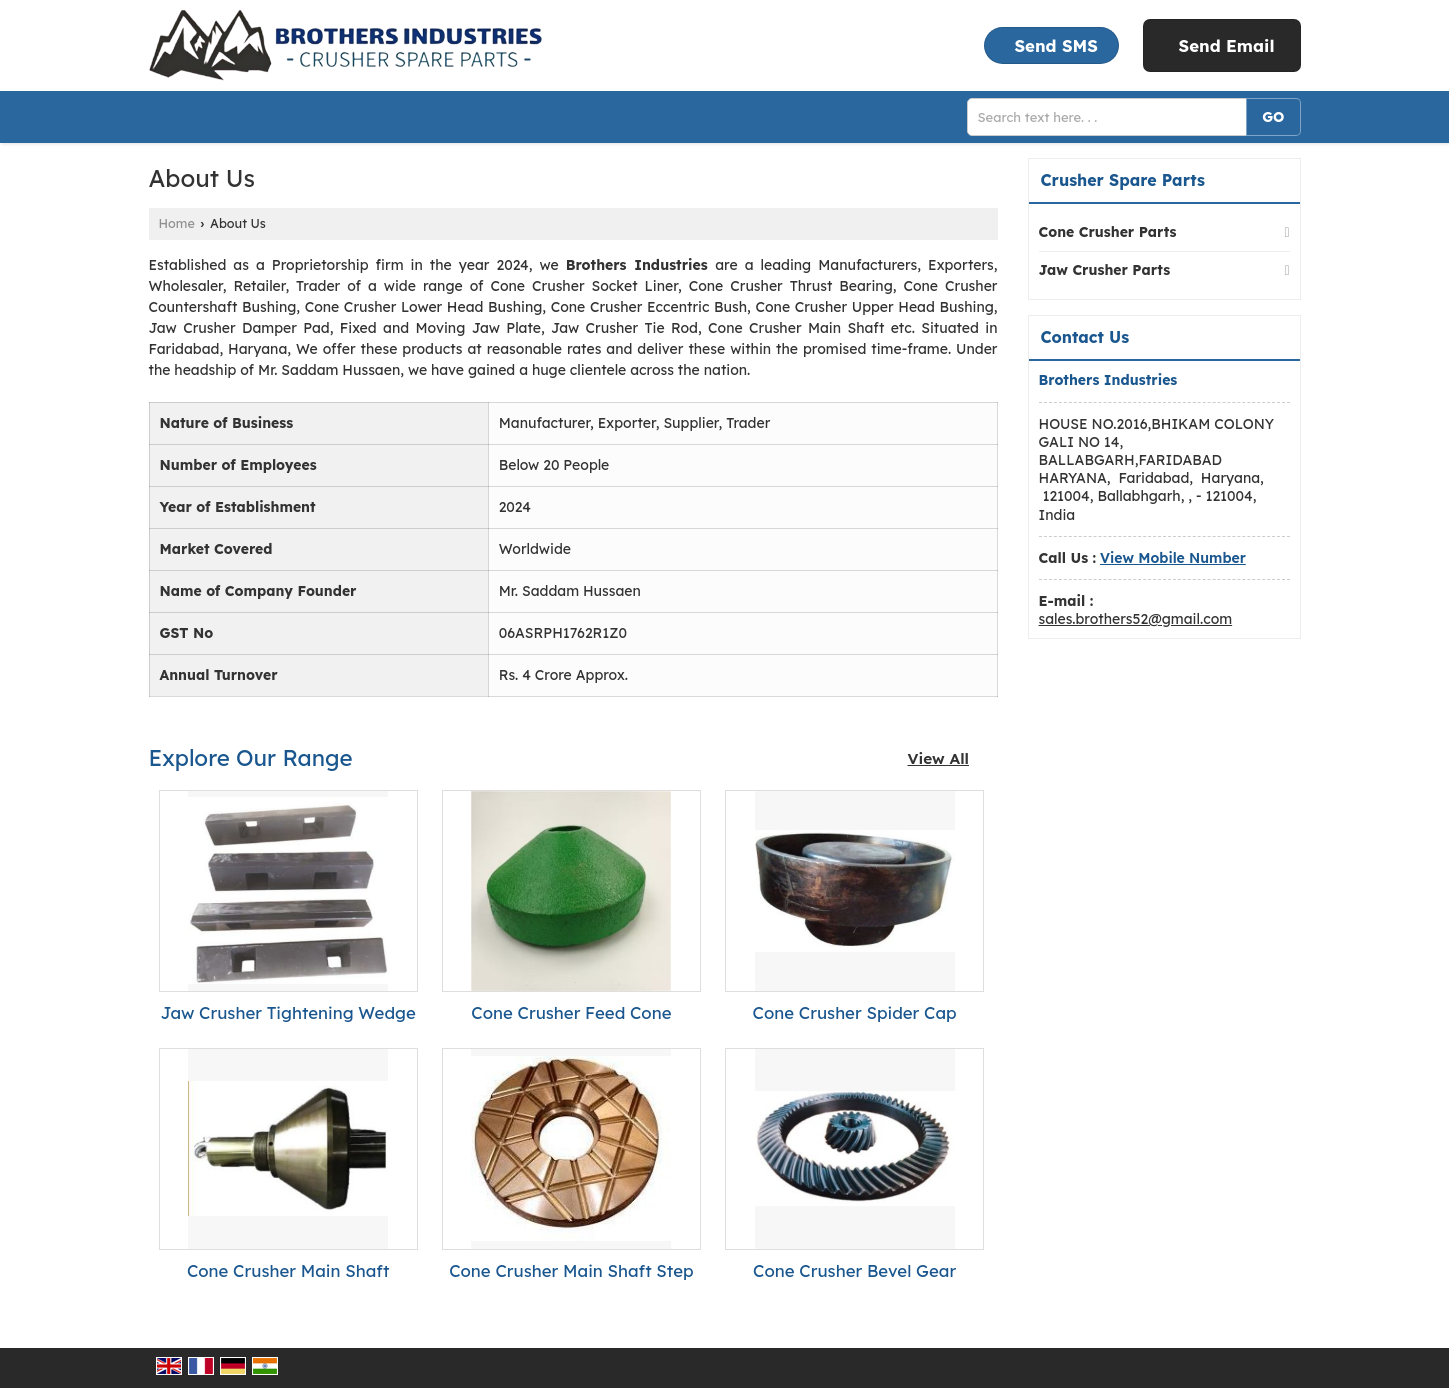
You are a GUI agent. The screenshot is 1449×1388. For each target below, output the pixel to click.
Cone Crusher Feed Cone (571, 1012)
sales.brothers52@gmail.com (1136, 619)
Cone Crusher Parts (1108, 232)
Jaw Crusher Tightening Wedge (287, 1012)
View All (939, 758)
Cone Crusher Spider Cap (855, 1012)
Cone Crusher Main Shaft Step (571, 1270)
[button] (1173, 558)
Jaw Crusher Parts (1105, 270)
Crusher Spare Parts (1123, 180)
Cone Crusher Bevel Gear (854, 1270)
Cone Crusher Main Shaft (288, 1270)
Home (177, 223)
